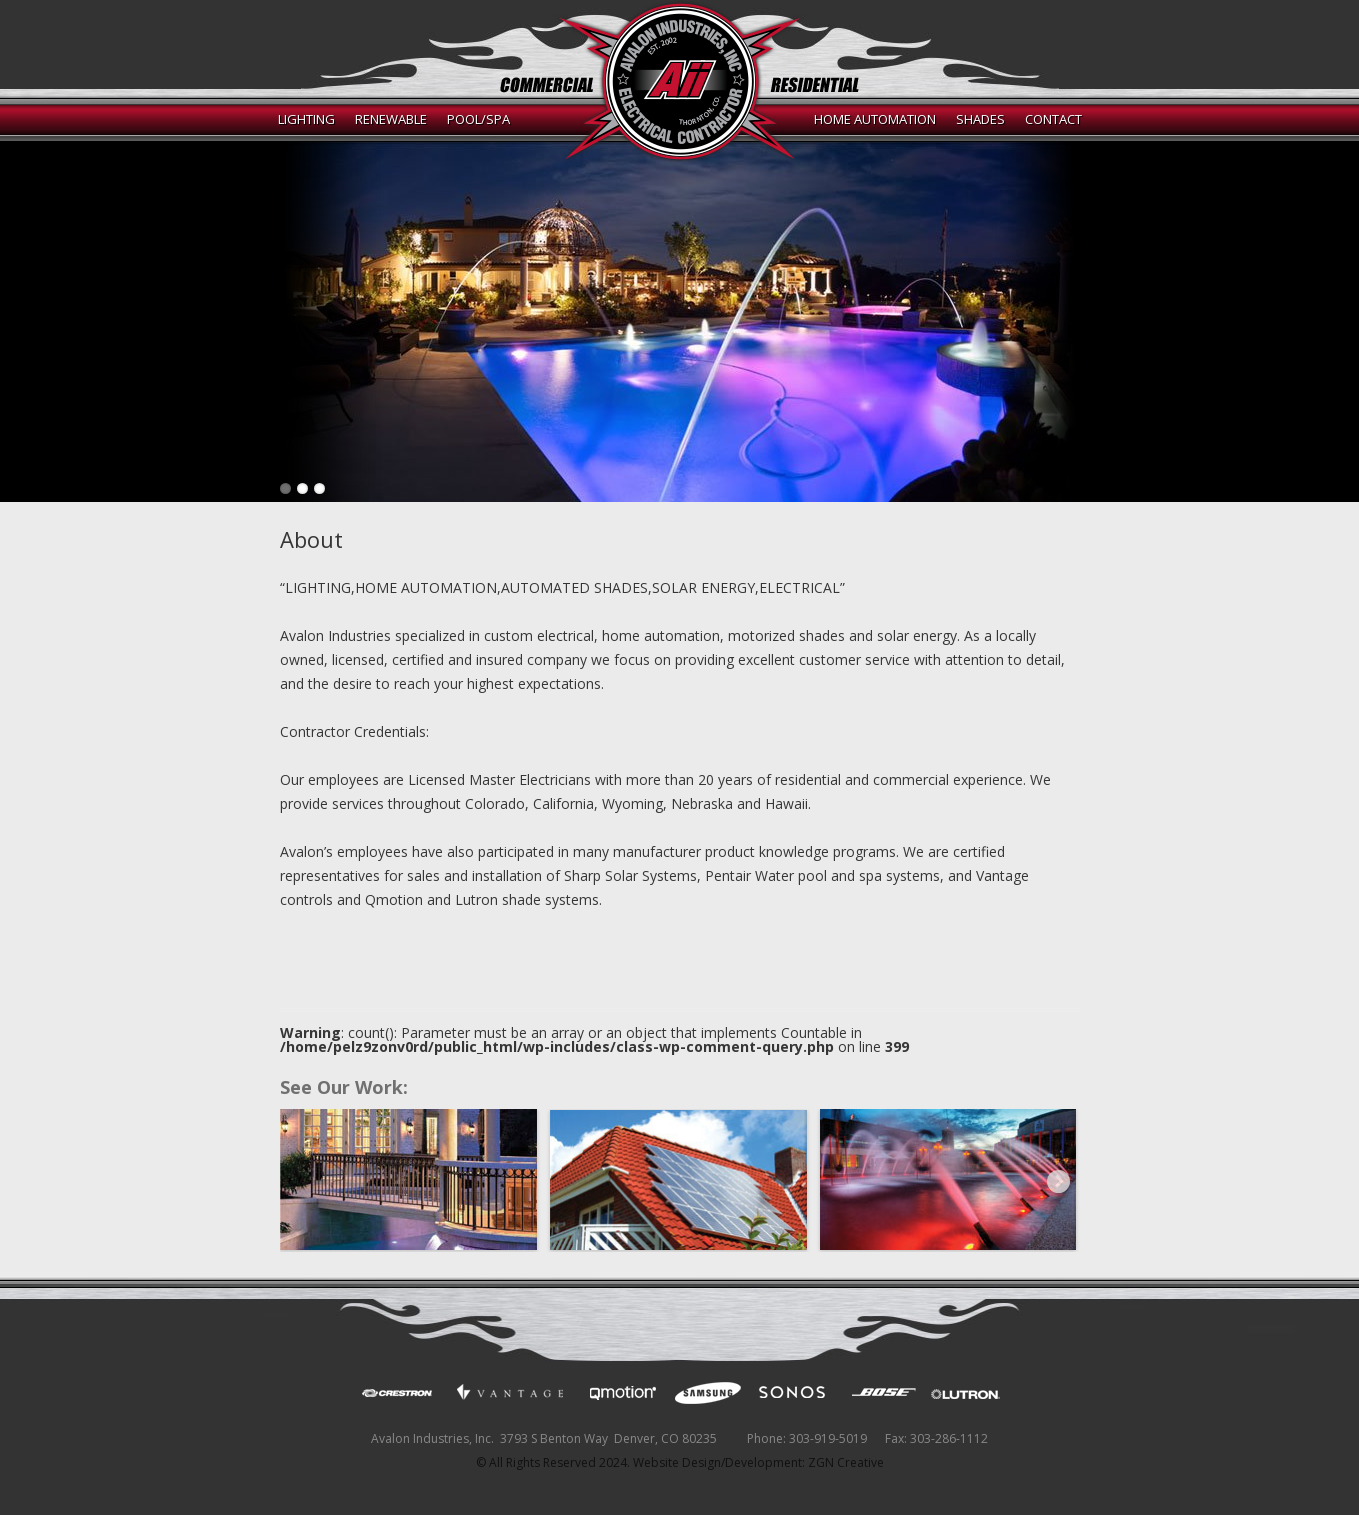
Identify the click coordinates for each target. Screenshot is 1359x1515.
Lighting (306, 119)
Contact (1053, 119)
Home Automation (875, 119)
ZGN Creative (846, 1462)
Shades (980, 119)
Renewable (391, 119)
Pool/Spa (478, 119)
